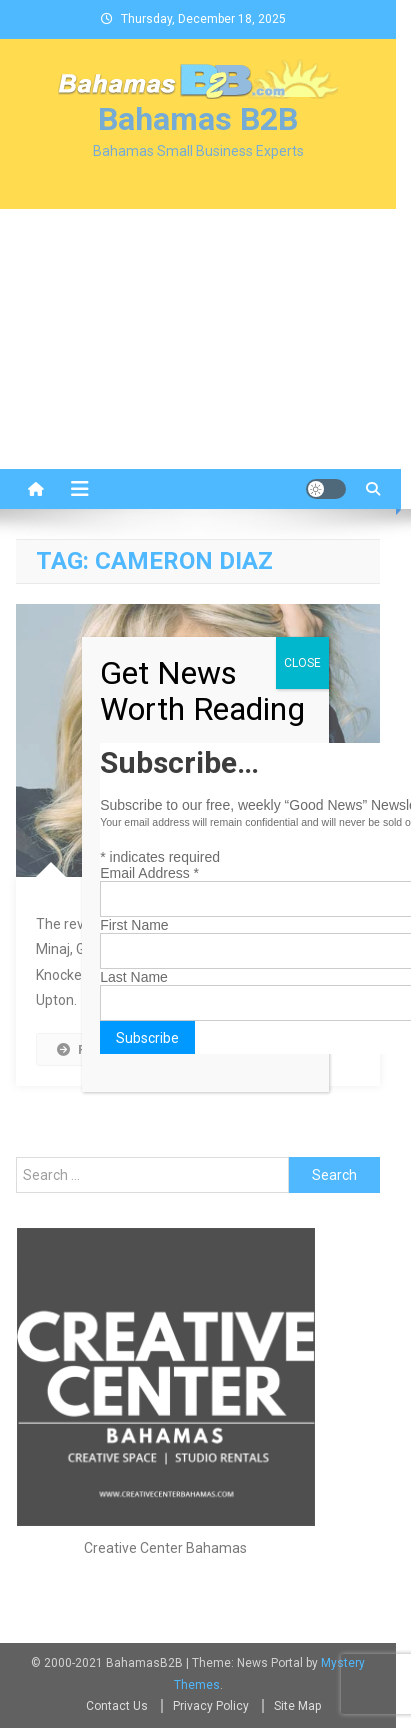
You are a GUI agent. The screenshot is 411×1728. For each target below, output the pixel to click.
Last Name (134, 977)
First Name (134, 925)
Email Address (149, 873)
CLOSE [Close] (302, 663)
